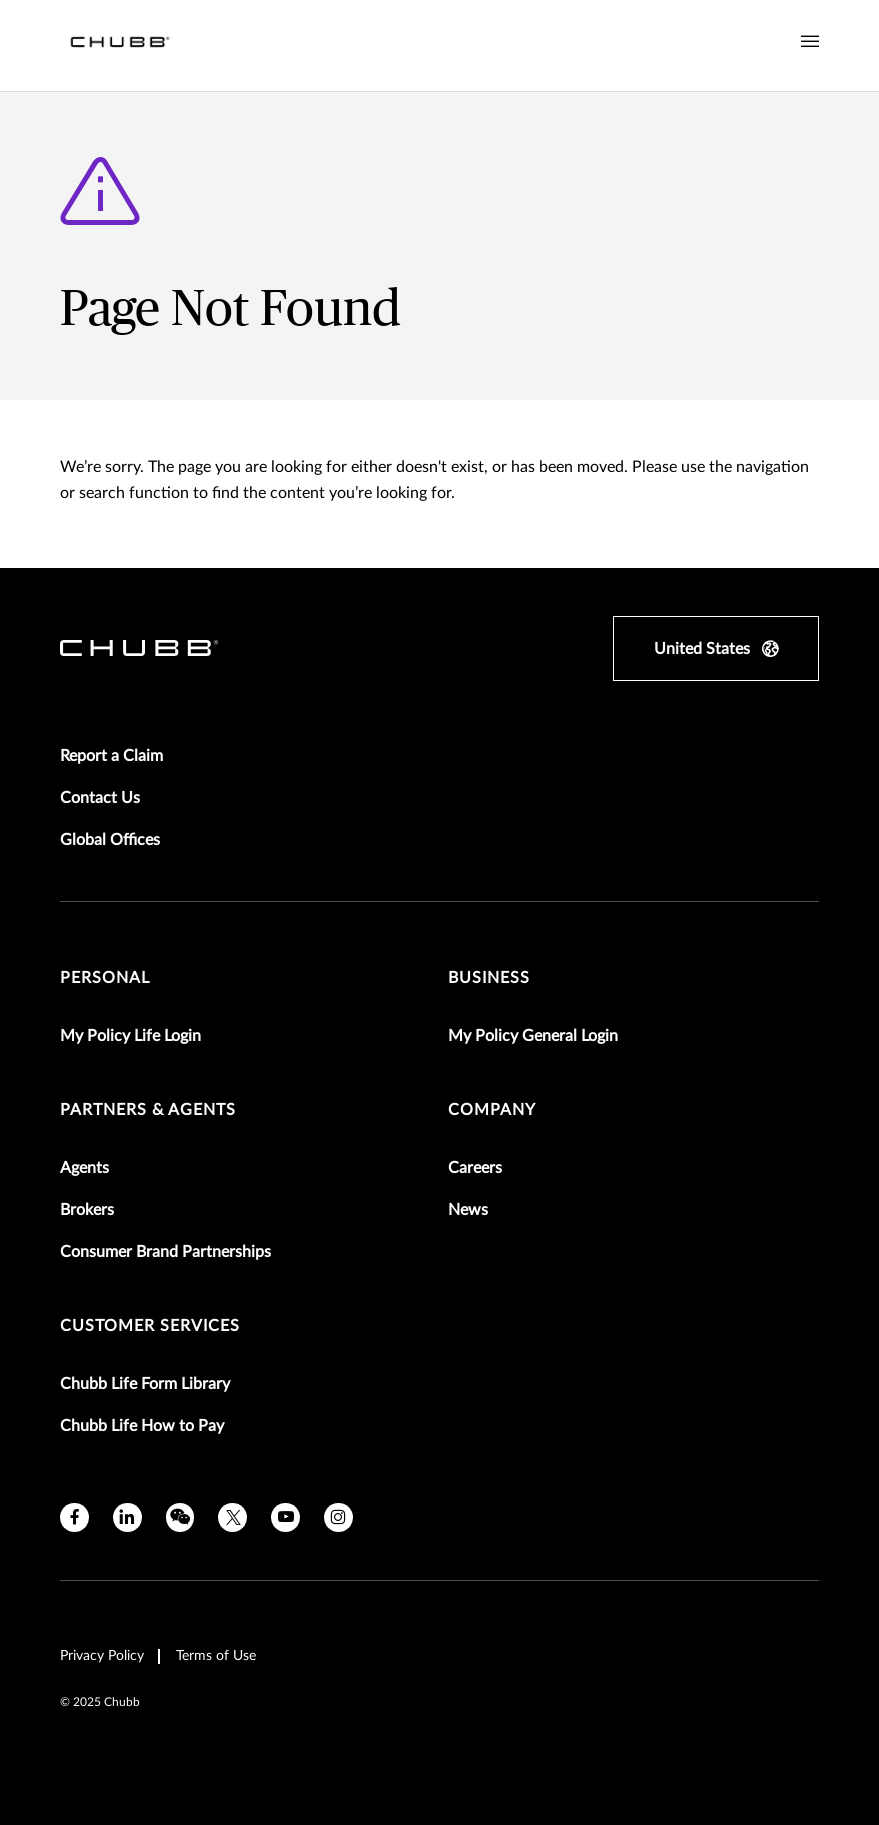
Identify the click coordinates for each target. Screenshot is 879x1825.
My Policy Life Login (130, 1036)
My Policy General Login (533, 1036)
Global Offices (110, 840)
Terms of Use (216, 1656)
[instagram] (338, 1517)
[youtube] (285, 1517)
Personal (105, 978)
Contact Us (100, 798)
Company (492, 1110)
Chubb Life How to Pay (142, 1426)
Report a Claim (111, 756)
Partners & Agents (148, 1110)
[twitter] (232, 1517)
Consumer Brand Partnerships (165, 1252)
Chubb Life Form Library (145, 1384)
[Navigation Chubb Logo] (120, 45)
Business (489, 978)
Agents (84, 1168)
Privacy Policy (102, 1656)
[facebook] (74, 1517)
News (468, 1210)
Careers (475, 1168)
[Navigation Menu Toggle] (810, 42)
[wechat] (180, 1517)
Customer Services (150, 1326)
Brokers (87, 1210)
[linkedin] (127, 1517)
